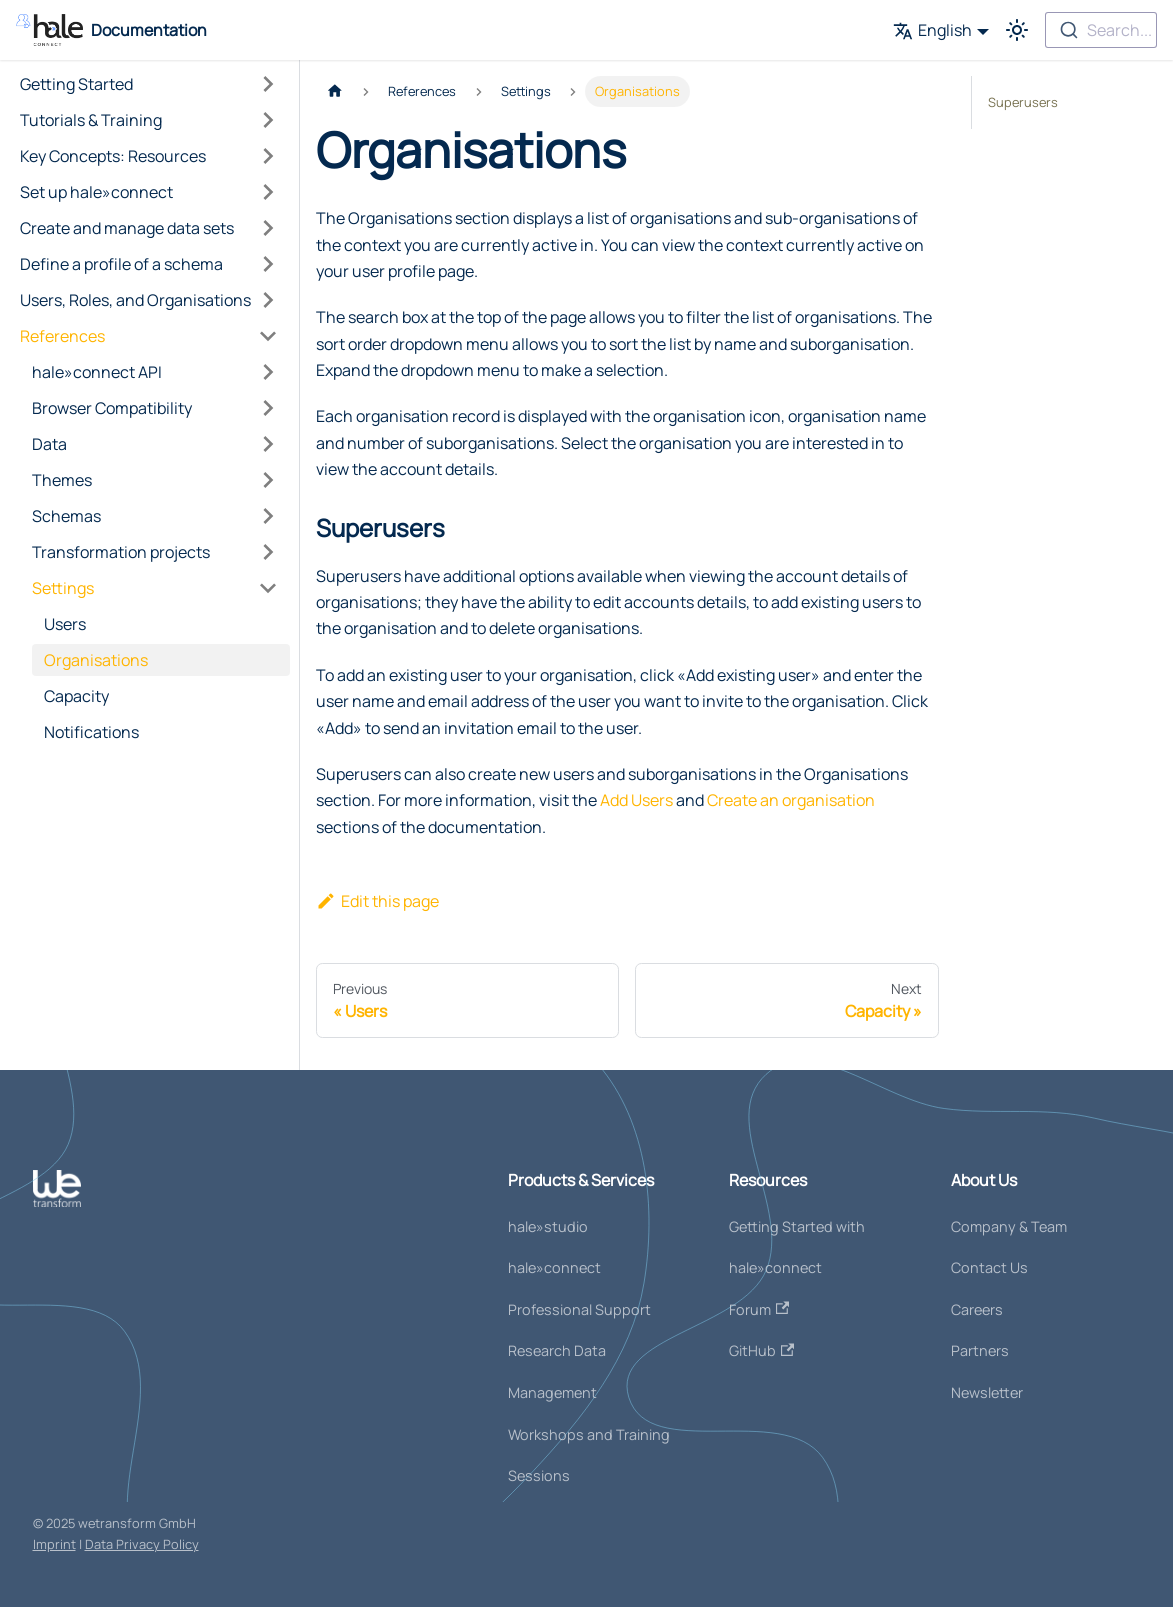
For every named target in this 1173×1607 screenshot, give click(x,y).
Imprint (54, 1544)
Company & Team (1009, 1226)
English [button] (932, 30)
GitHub (761, 1350)
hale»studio (548, 1226)
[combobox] (1101, 30)
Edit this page (377, 901)
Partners (980, 1350)
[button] (149, 84)
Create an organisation (791, 800)
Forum (759, 1309)
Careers (977, 1309)
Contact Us (989, 1267)
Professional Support (579, 1309)
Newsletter (987, 1392)
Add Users (636, 800)
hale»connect (554, 1267)
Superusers (1023, 102)
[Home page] (335, 91)
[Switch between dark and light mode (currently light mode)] (1017, 30)
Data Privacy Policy (142, 1544)
